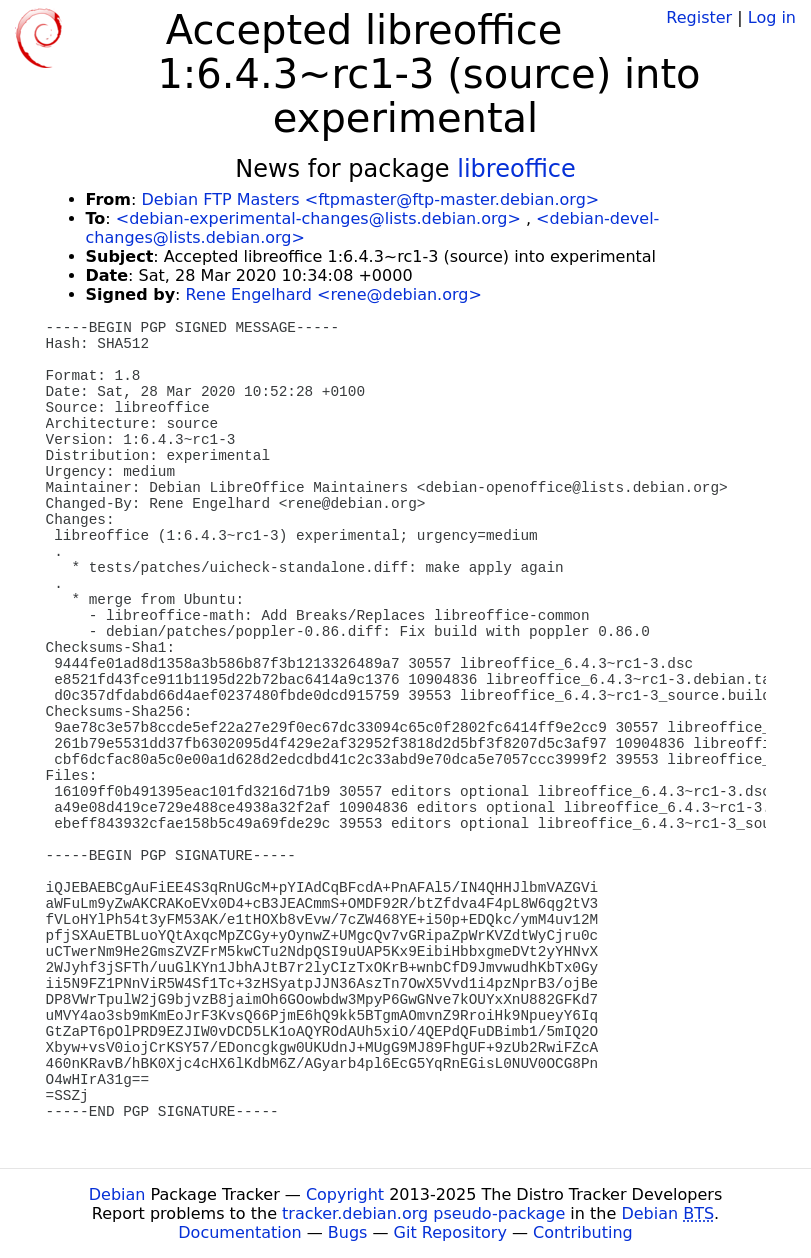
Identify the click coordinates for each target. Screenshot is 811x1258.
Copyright (345, 1194)
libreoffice (516, 169)
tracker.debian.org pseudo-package (423, 1213)
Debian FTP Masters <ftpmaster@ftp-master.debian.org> (370, 199)
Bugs (348, 1232)
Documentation (239, 1232)
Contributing (583, 1232)
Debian (117, 1194)
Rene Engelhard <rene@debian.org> (334, 294)
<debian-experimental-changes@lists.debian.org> (318, 218)
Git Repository (450, 1232)
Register (699, 17)
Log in (772, 17)
